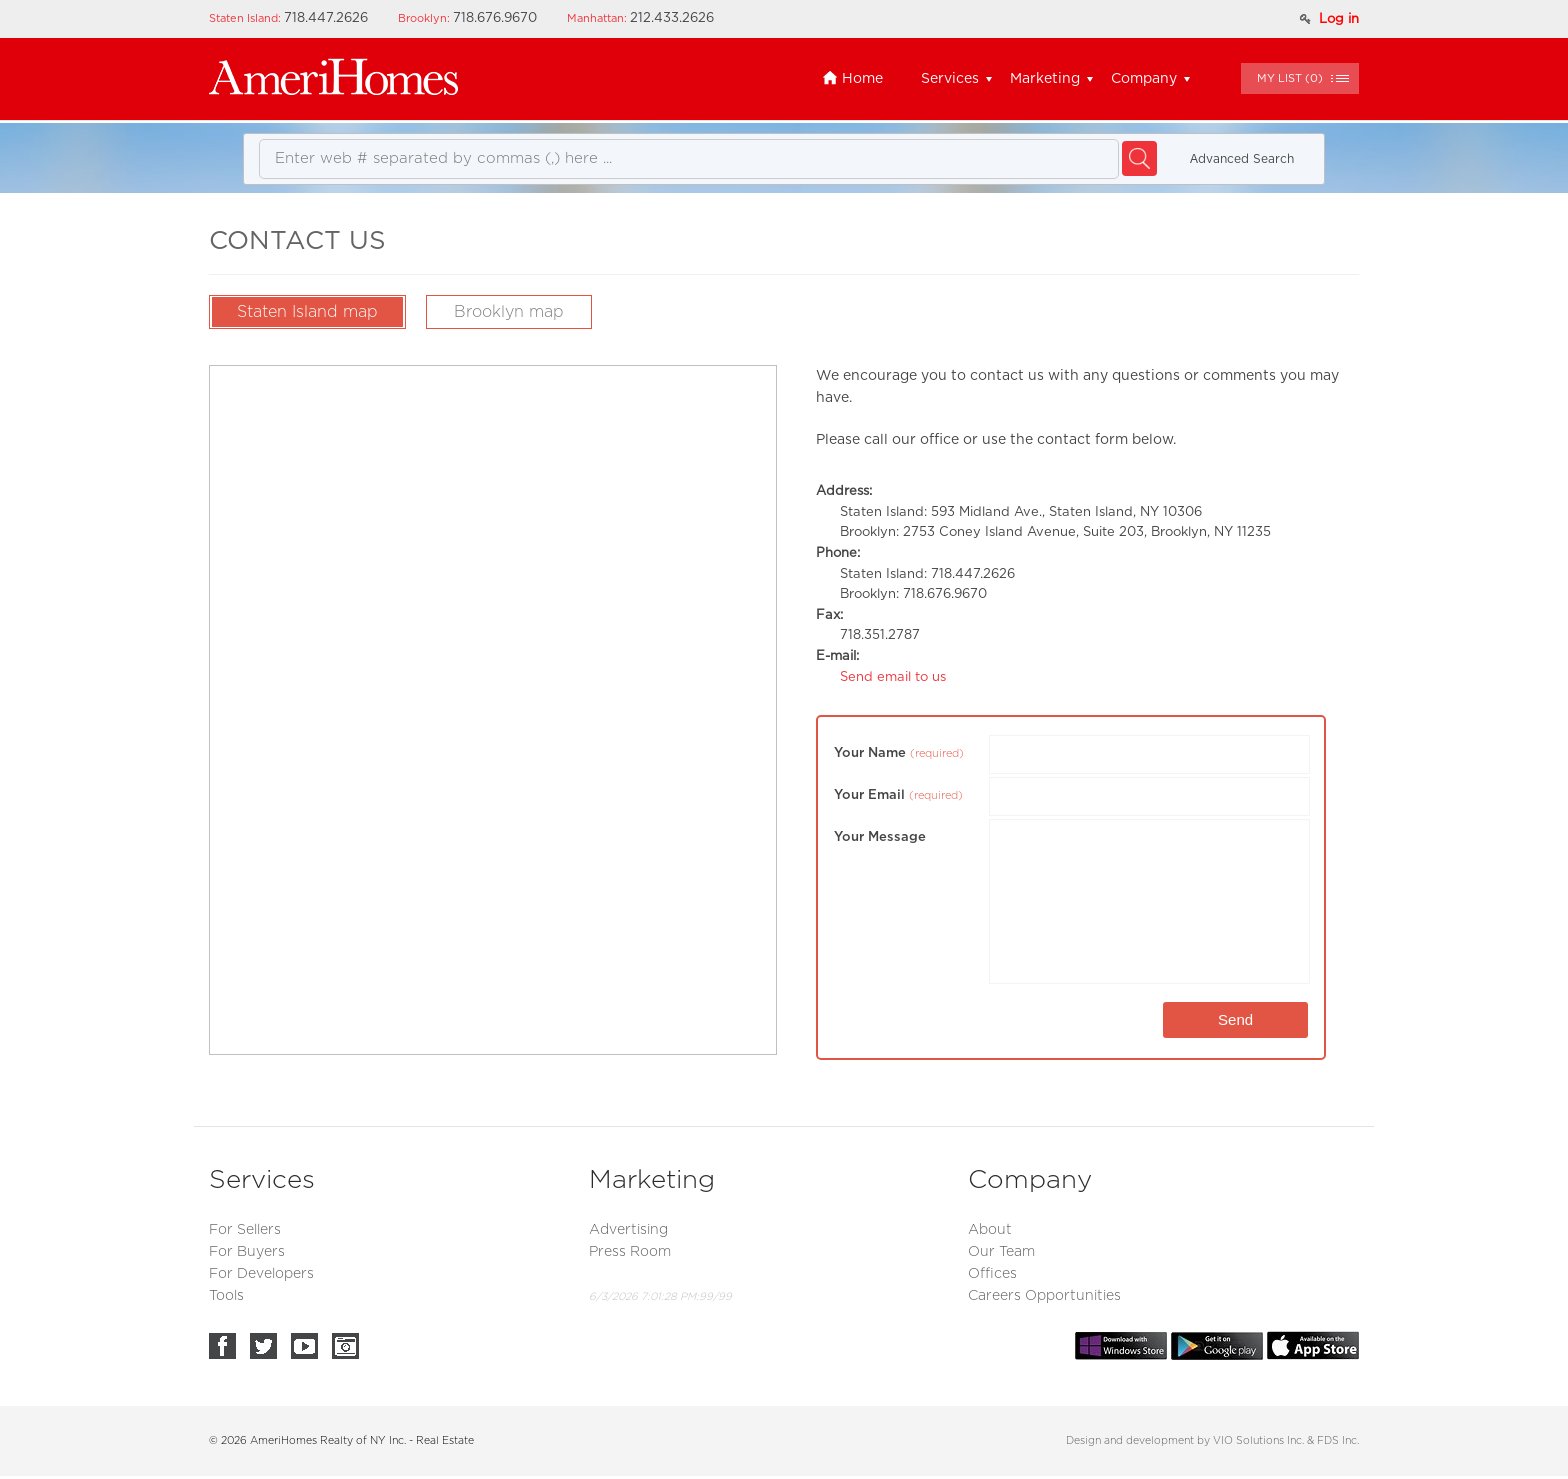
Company (1144, 79)
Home (852, 79)
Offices (992, 1274)
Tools (226, 1296)
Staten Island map (307, 312)
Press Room (630, 1252)
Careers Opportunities (1044, 1296)
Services (950, 79)
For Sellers (245, 1230)
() (1290, 78)
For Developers (261, 1274)
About (990, 1230)
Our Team (1001, 1252)
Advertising (628, 1230)
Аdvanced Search (1242, 159)
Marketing (1045, 79)
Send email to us (893, 677)
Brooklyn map (509, 312)
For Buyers (247, 1252)
